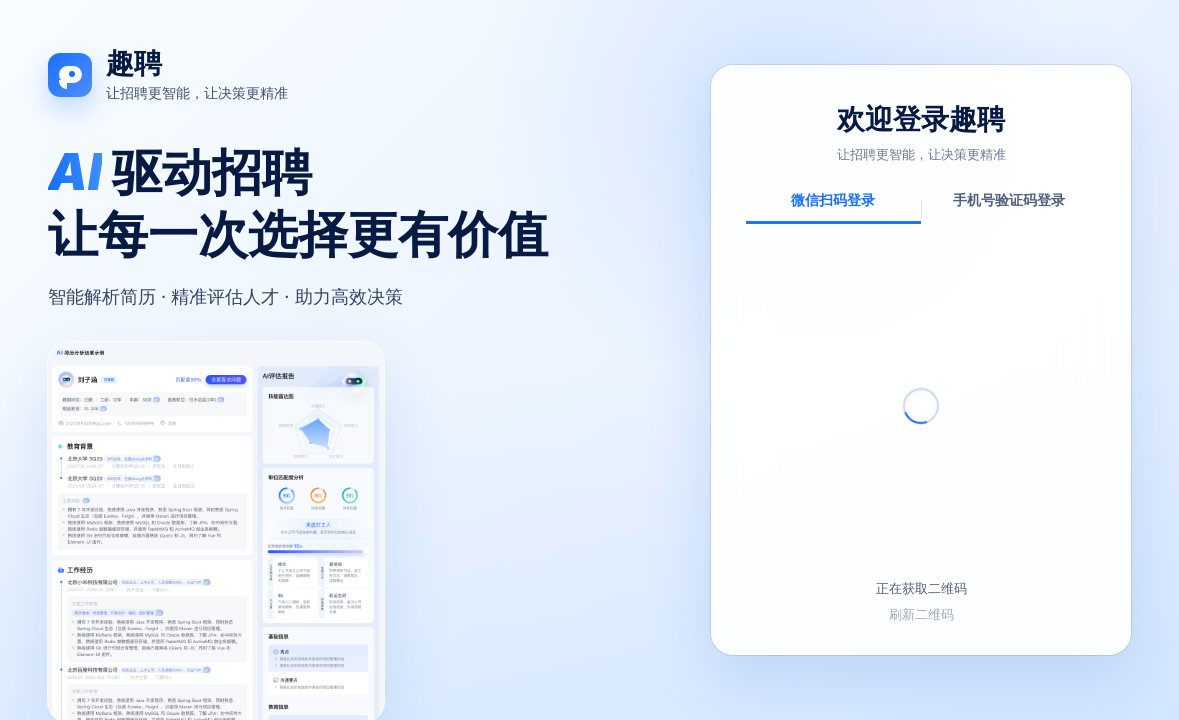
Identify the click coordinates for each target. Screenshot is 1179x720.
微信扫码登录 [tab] (833, 199)
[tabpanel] (921, 435)
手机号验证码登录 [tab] (1009, 199)
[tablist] (921, 206)
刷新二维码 (921, 614)
